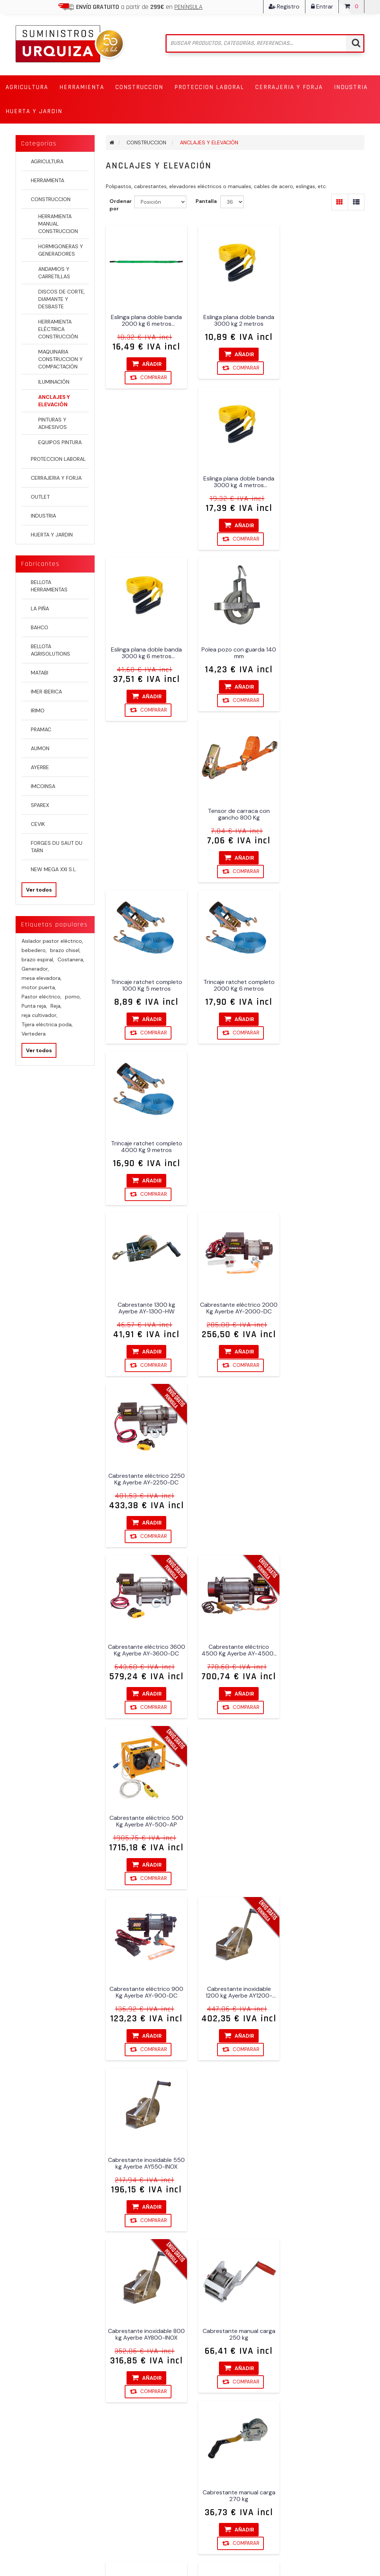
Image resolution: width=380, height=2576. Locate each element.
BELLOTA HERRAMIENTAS (49, 586)
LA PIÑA (40, 608)
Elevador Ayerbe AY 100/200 (144, 1989)
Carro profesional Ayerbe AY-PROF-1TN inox (235, 1653)
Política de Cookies (132, 2433)
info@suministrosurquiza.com (233, 2426)
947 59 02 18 (219, 2389)
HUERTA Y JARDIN (52, 534)
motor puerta (39, 987)
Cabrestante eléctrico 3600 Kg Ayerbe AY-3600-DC (145, 981)
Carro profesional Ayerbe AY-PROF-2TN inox (325, 1653)
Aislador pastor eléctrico (52, 941)
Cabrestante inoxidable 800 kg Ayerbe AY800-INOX (145, 1317)
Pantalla (206, 201)
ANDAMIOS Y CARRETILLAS (54, 273)
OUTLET (40, 496)
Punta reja (34, 1005)
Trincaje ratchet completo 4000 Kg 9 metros (325, 654)
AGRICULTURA (47, 161)
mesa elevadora (42, 978)
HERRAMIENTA (47, 180)
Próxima (262, 2257)
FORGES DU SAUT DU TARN (56, 847)
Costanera (71, 959)
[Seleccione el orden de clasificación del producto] (160, 202)
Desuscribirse (208, 2318)
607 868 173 (210, 2404)
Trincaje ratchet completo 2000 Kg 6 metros (235, 654)
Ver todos (39, 889)
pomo (73, 996)
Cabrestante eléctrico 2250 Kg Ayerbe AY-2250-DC (325, 813)
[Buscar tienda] (265, 43)
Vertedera (34, 1033)
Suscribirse (175, 2318)
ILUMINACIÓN (53, 381)
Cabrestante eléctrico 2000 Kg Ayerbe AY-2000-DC (235, 813)
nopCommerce (64, 2547)
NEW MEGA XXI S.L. (54, 869)
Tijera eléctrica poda (47, 1024)
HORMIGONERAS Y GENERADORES (60, 250)
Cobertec (352, 2547)
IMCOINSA (43, 786)
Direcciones (32, 2389)
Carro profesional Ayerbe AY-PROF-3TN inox (145, 1821)
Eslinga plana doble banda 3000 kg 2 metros (235, 318)
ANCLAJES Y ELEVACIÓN (54, 401)
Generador (35, 968)
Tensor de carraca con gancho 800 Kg (325, 486)
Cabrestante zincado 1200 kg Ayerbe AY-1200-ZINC (325, 1485)
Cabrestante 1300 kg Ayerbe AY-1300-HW (145, 813)
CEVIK (38, 824)
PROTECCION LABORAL (58, 459)
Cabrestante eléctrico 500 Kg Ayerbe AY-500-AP (325, 981)
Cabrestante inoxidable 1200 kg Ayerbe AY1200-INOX (235, 1149)
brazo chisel (65, 950)
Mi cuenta (30, 2359)
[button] (27, 87)
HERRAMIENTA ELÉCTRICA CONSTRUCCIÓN (58, 329)
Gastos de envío (128, 2404)
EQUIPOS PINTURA (60, 442)
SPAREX (40, 805)
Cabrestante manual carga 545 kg (145, 1485)
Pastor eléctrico (42, 996)
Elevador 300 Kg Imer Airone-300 (325, 1821)
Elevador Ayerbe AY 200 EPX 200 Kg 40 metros (235, 1989)
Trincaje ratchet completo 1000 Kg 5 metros (145, 654)
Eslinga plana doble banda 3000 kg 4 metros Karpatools (324, 318)
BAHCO (39, 627)
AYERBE (40, 767)
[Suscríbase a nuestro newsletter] (185, 2306)
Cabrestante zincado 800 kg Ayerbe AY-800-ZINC (144, 1653)
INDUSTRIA (43, 515)
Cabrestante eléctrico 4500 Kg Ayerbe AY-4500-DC (234, 981)
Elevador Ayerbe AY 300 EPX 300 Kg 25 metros (235, 2167)
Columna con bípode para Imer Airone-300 (235, 1821)
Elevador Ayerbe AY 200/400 (324, 1989)
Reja (56, 1005)
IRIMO (38, 710)
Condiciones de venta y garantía (138, 2363)
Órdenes (28, 2374)
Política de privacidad (134, 2418)
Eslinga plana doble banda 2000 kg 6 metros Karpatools (144, 318)
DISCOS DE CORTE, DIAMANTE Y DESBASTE (61, 299)
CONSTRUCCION (51, 199)
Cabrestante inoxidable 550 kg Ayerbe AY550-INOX (325, 1149)
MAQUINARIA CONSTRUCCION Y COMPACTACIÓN (60, 359)
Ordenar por (120, 205)
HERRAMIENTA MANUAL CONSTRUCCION (58, 223)
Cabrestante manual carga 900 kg (235, 1485)
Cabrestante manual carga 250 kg (235, 1317)
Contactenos (124, 2463)
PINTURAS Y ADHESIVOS (52, 423)
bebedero (34, 950)
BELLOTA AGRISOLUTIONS (50, 650)
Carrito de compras (43, 2404)
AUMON (40, 748)
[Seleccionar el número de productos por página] (231, 202)
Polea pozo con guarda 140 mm (235, 486)
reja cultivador (40, 1015)
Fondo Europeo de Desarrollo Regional (144, 2385)
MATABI (39, 672)
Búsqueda (120, 2448)
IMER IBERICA (46, 691)
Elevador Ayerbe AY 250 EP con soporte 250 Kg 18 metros (145, 2167)
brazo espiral (38, 959)
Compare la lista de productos (134, 2482)
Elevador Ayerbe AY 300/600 (324, 2167)
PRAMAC (41, 729)
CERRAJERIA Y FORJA (56, 478)
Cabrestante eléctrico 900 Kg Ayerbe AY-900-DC (145, 1149)
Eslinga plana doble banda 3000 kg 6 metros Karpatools (144, 486)
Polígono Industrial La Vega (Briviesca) (228, 2370)
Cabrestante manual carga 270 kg (325, 1317)
